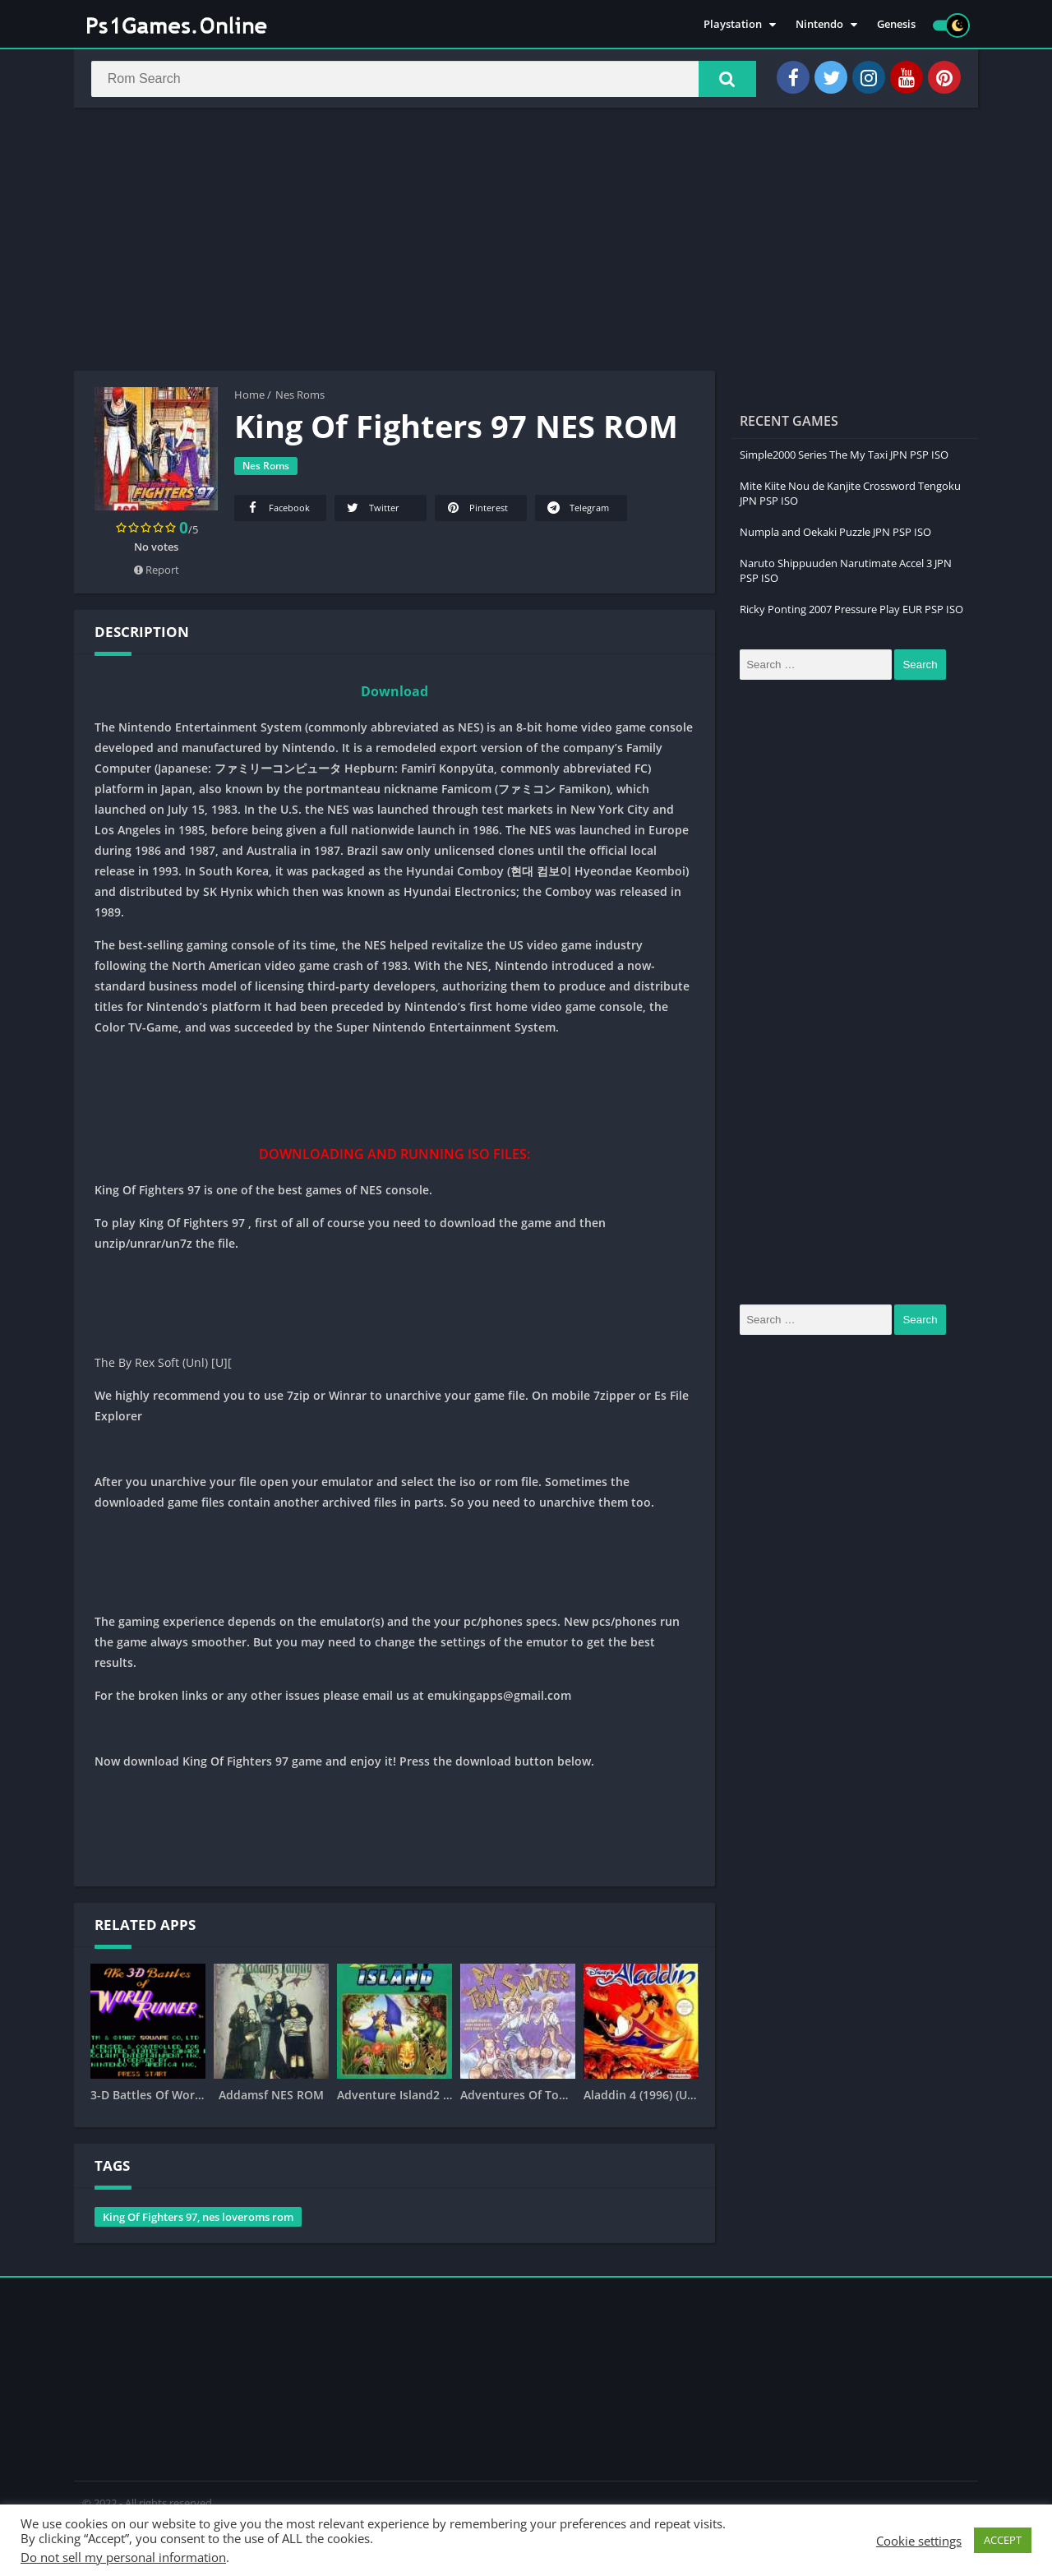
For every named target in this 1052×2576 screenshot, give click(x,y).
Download (394, 694)
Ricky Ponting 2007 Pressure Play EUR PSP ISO (851, 611)
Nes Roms (300, 397)
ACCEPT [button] (1003, 2539)
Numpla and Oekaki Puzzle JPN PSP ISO (835, 534)
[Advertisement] (526, 242)
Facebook (277, 510)
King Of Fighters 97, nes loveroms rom (198, 2219)
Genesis (896, 24)
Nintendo (819, 24)
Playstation (733, 24)
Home (249, 397)
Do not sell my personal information (123, 2557)
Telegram (577, 510)
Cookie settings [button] (919, 2540)
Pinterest (476, 510)
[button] (724, 80)
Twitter (371, 510)
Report (156, 572)
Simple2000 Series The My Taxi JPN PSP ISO (844, 457)
